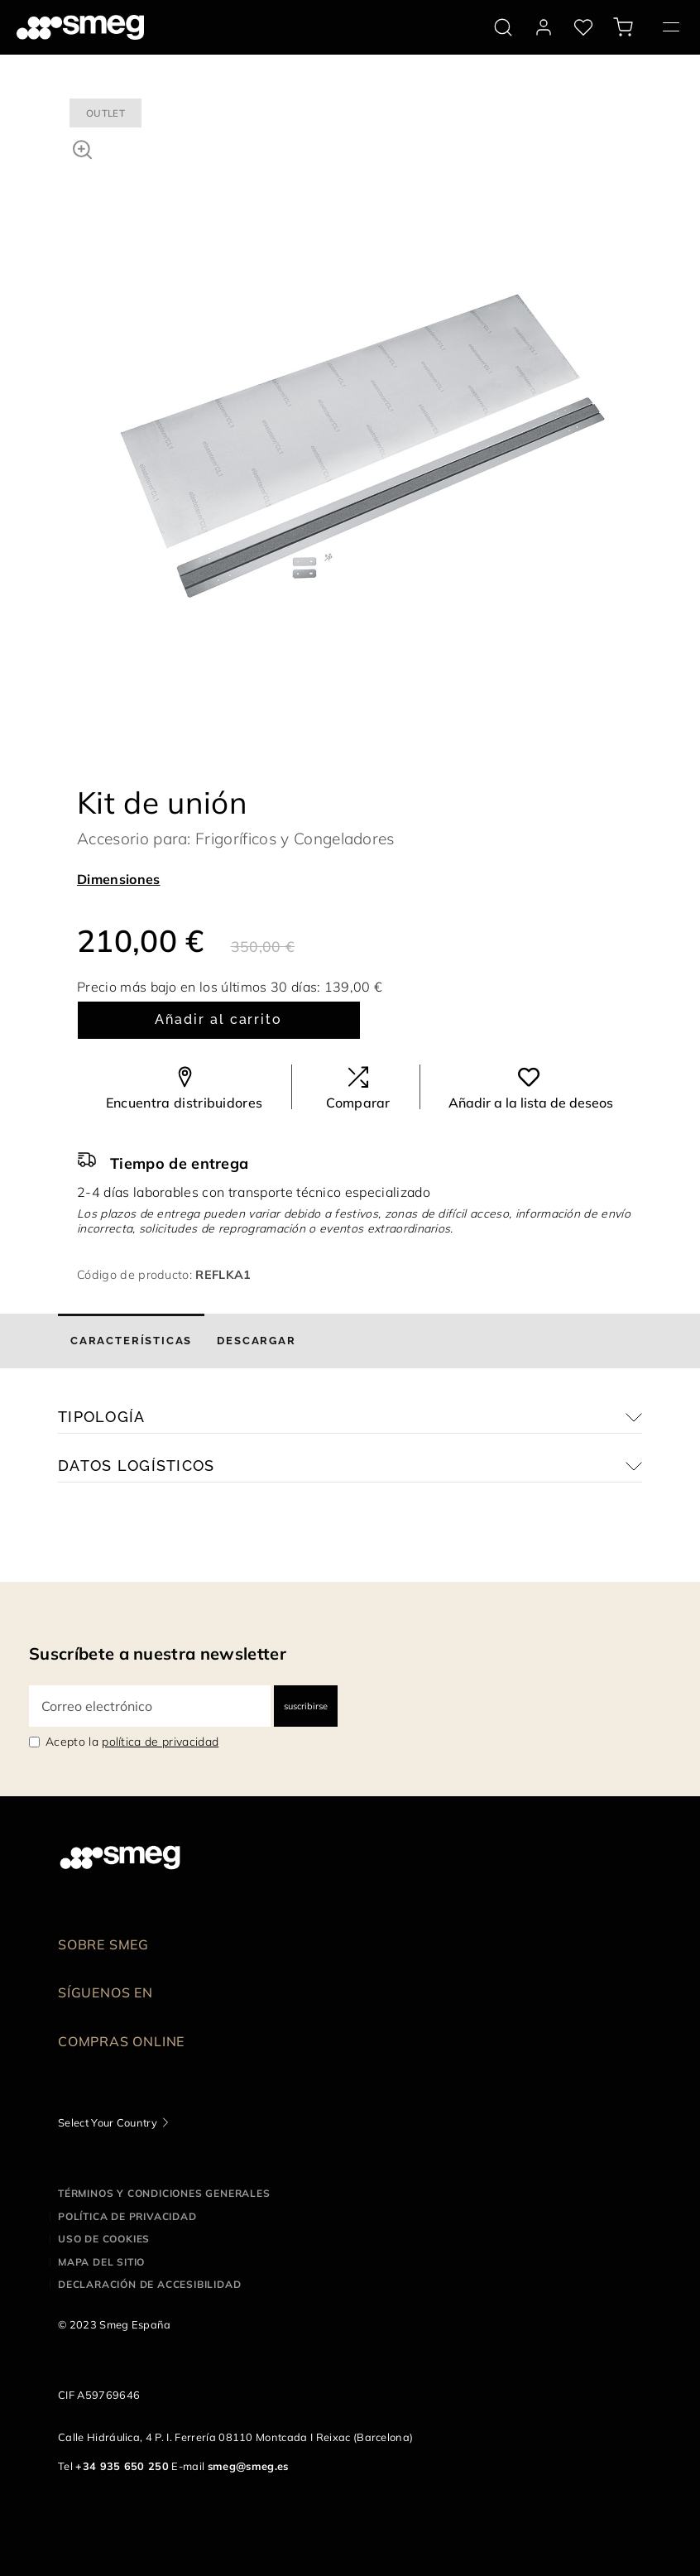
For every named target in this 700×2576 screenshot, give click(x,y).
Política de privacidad (127, 2216)
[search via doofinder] (503, 27)
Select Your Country (107, 2122)
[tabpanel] (362, 375)
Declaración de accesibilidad (149, 2284)
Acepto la (132, 1741)
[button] (82, 147)
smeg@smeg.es (248, 2466)
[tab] (131, 1341)
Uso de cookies (104, 2238)
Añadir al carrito (218, 1019)
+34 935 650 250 (122, 2466)
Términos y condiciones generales (164, 2193)
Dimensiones (119, 879)
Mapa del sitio (101, 2262)
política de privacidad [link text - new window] (160, 1741)
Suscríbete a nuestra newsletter (157, 1653)
